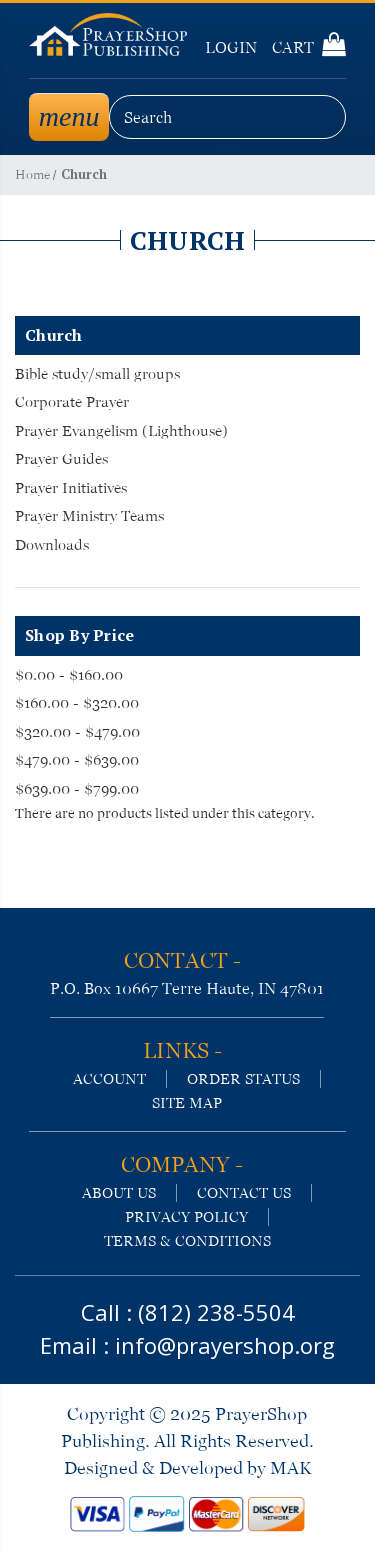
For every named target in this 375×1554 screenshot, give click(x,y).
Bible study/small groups (97, 374)
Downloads (52, 545)
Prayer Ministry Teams (89, 516)
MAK (290, 1467)
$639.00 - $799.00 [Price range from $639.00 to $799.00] (77, 789)
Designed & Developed (153, 1467)
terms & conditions (187, 1241)
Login (231, 47)
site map (187, 1103)
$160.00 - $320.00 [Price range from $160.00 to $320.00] (77, 703)
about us (119, 1193)
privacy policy (186, 1217)
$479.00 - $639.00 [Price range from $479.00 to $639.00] (77, 760)
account (109, 1079)
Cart (309, 46)
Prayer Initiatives (71, 488)
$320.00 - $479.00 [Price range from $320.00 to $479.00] (77, 732)
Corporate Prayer (72, 402)
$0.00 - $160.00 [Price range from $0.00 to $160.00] (69, 675)
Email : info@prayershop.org (187, 1345)
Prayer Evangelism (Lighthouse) (121, 431)
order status (243, 1079)
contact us (244, 1193)
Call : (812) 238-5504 (188, 1312)
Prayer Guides (61, 459)
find (227, 149)
